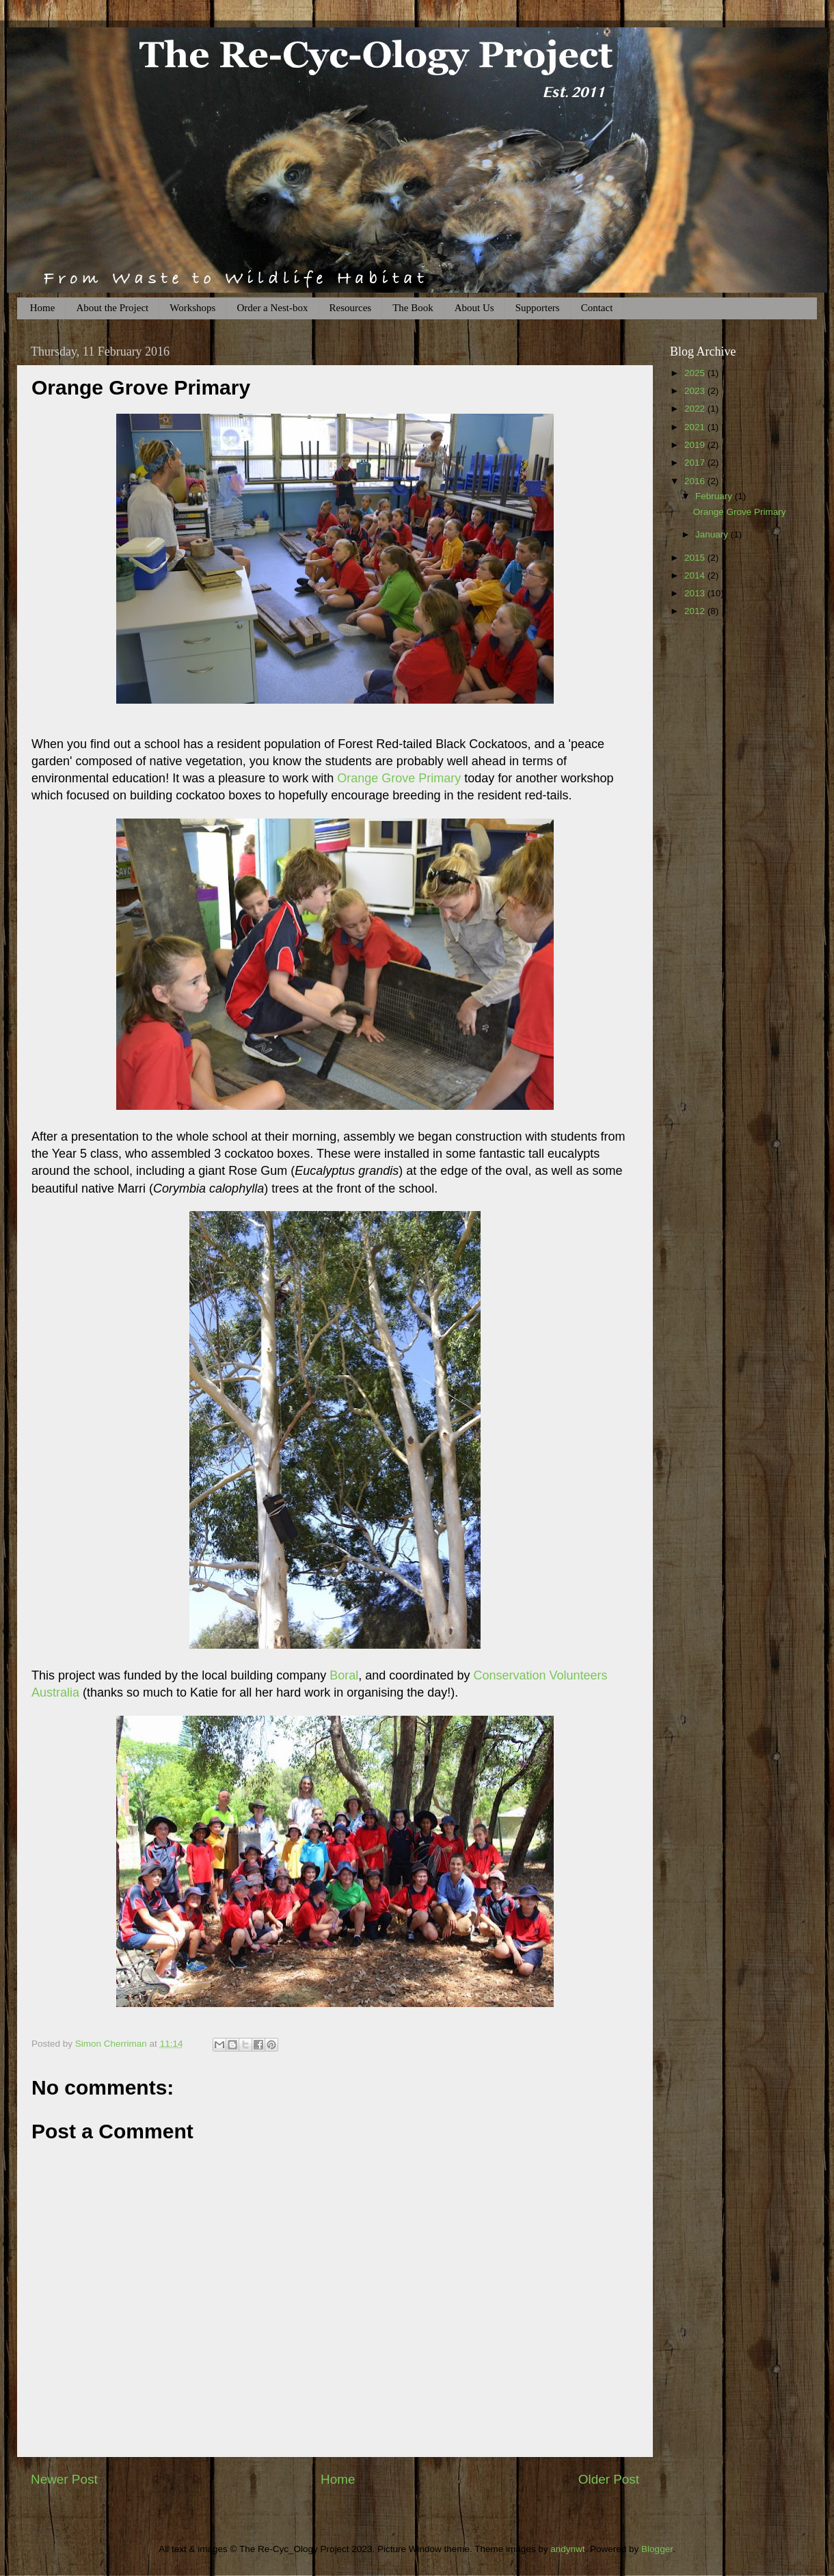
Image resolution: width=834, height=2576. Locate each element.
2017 (696, 462)
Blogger (657, 2549)
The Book (412, 307)
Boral (343, 1675)
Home (42, 307)
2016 (696, 481)
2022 (696, 408)
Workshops (192, 307)
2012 (696, 611)
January (713, 534)
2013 (696, 593)
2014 (696, 575)
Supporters (537, 307)
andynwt (567, 2549)
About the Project (112, 307)
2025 (696, 373)
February (715, 496)
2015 (696, 558)
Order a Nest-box (272, 307)
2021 (696, 427)
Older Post (608, 2479)
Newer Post (64, 2479)
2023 (696, 391)
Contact (597, 307)
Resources (350, 307)
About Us (474, 307)
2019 (696, 445)
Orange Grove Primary (399, 778)
